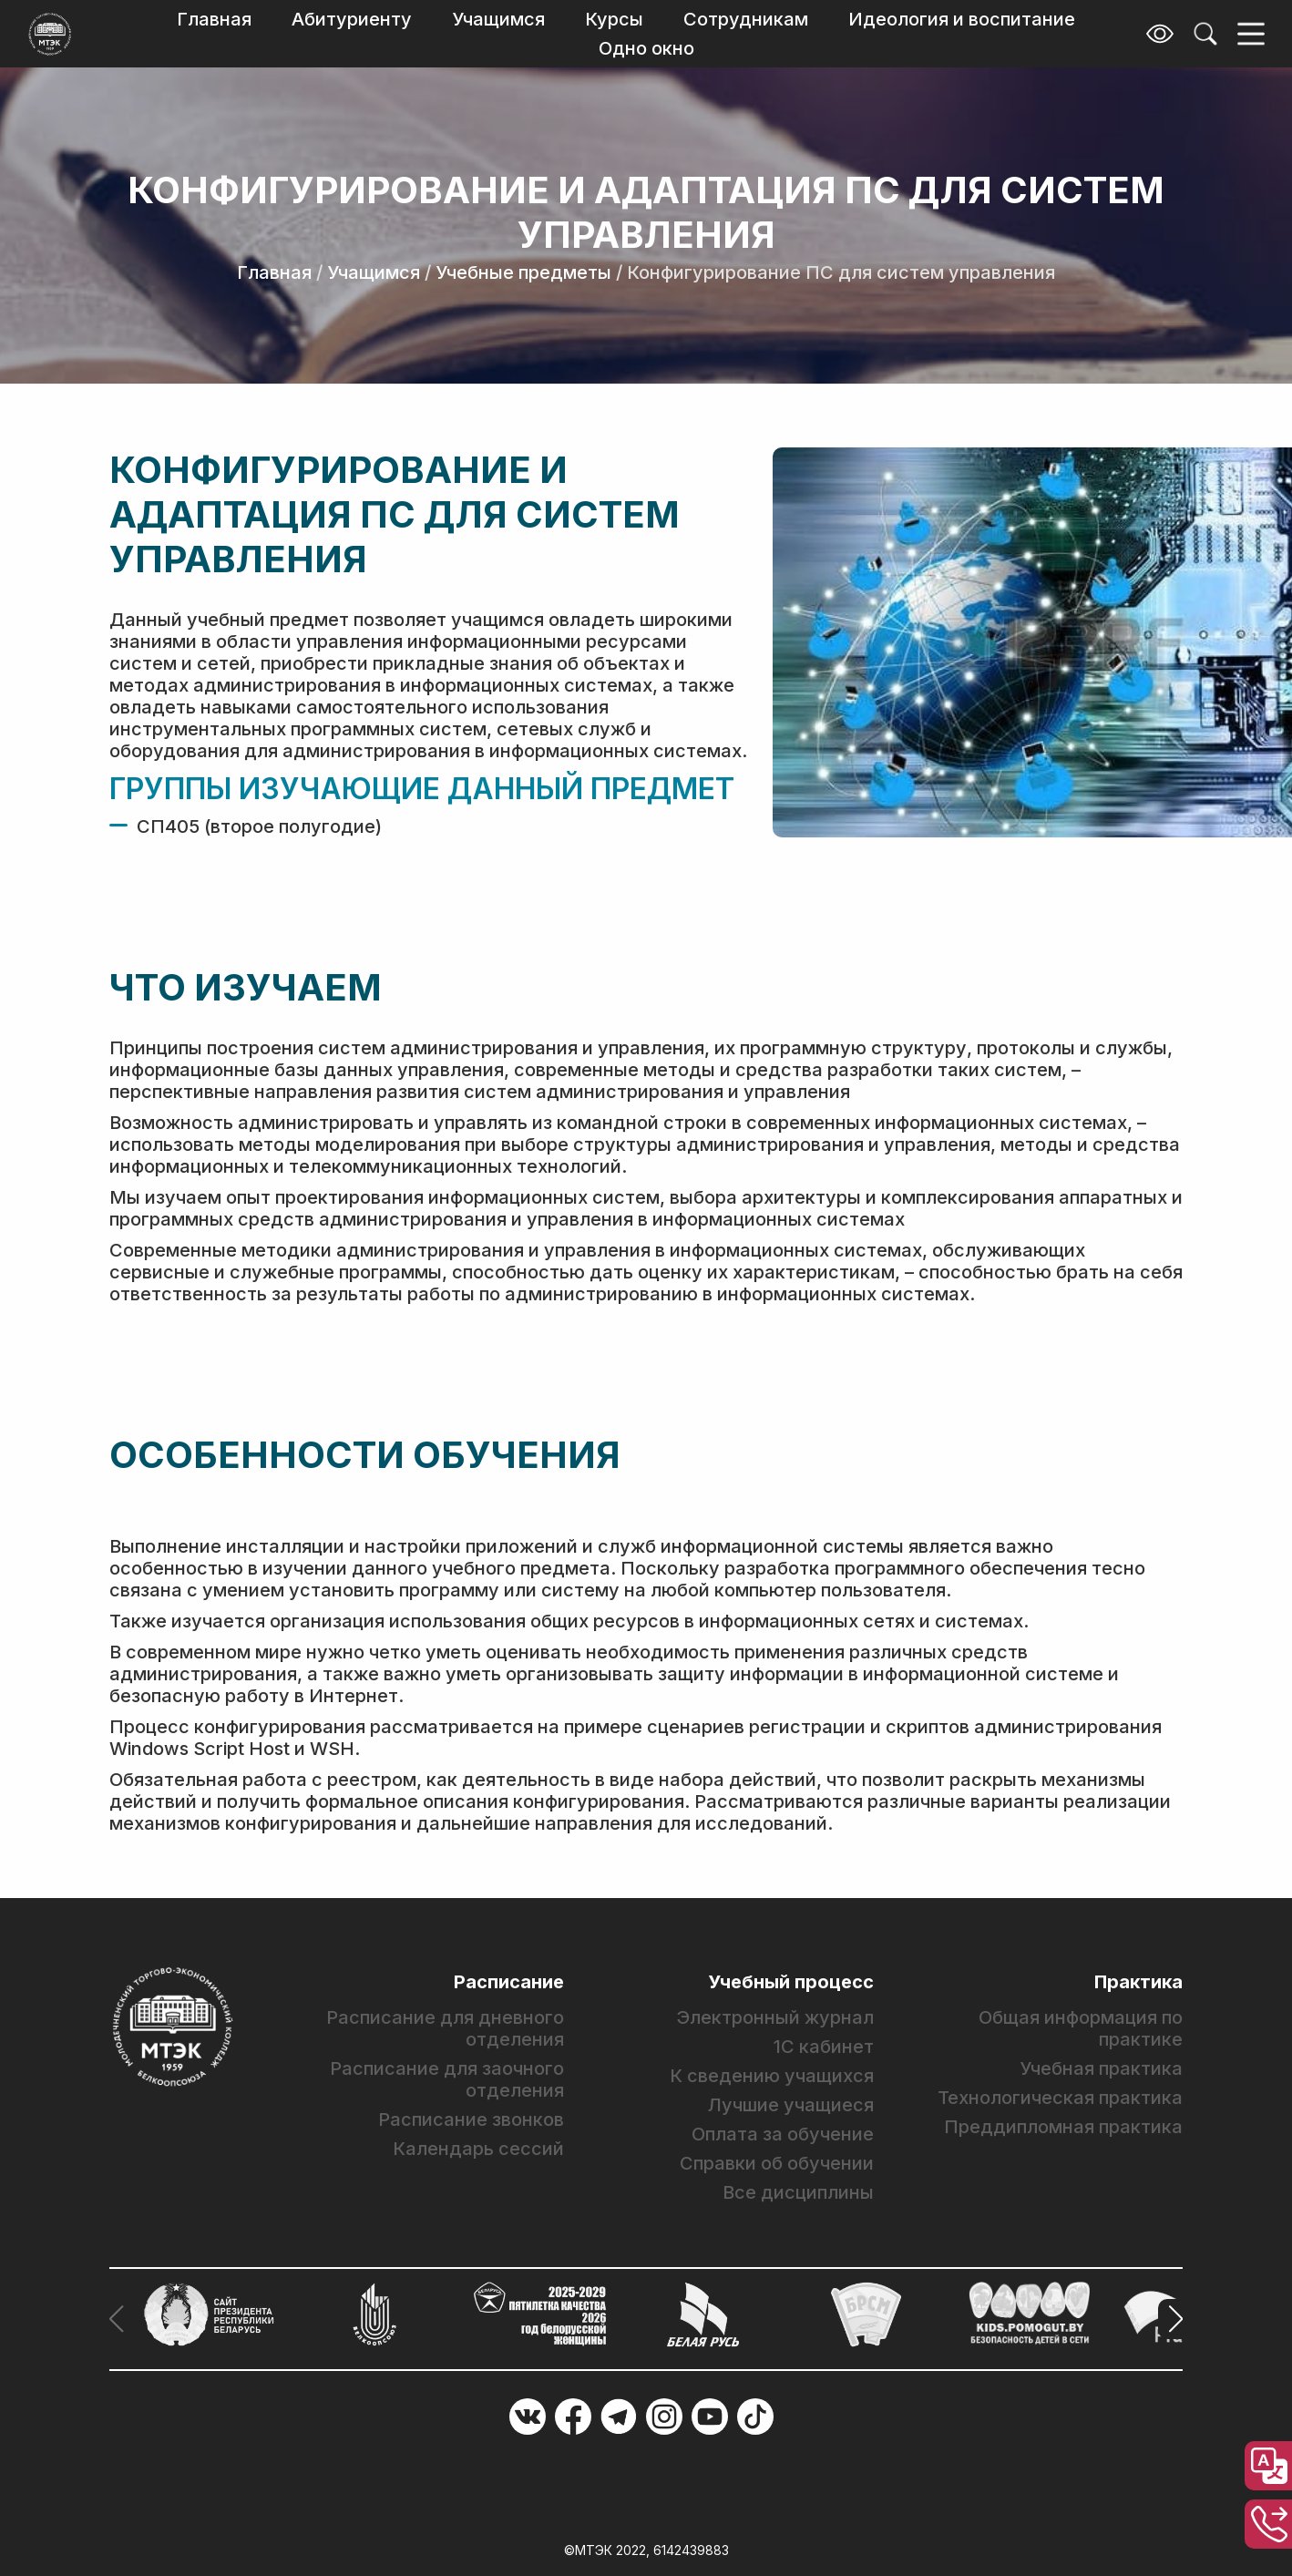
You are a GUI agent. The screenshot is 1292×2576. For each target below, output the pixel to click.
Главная (214, 19)
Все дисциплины (798, 2192)
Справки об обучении (777, 2163)
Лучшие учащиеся (791, 2105)
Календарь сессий (478, 2149)
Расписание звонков (471, 2119)
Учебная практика (1101, 2068)
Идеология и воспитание (961, 19)
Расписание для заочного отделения (447, 2079)
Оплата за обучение (783, 2134)
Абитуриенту (352, 19)
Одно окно (646, 48)
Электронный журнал (775, 2017)
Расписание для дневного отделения (445, 2028)
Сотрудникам (745, 19)
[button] (1170, 2319)
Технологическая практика (1060, 2098)
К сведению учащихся (772, 2076)
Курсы (614, 19)
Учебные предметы (523, 272)
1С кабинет (824, 2047)
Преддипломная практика (1063, 2127)
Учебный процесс (791, 1982)
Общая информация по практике (1081, 2028)
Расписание (509, 1982)
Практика (1138, 1982)
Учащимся (498, 19)
